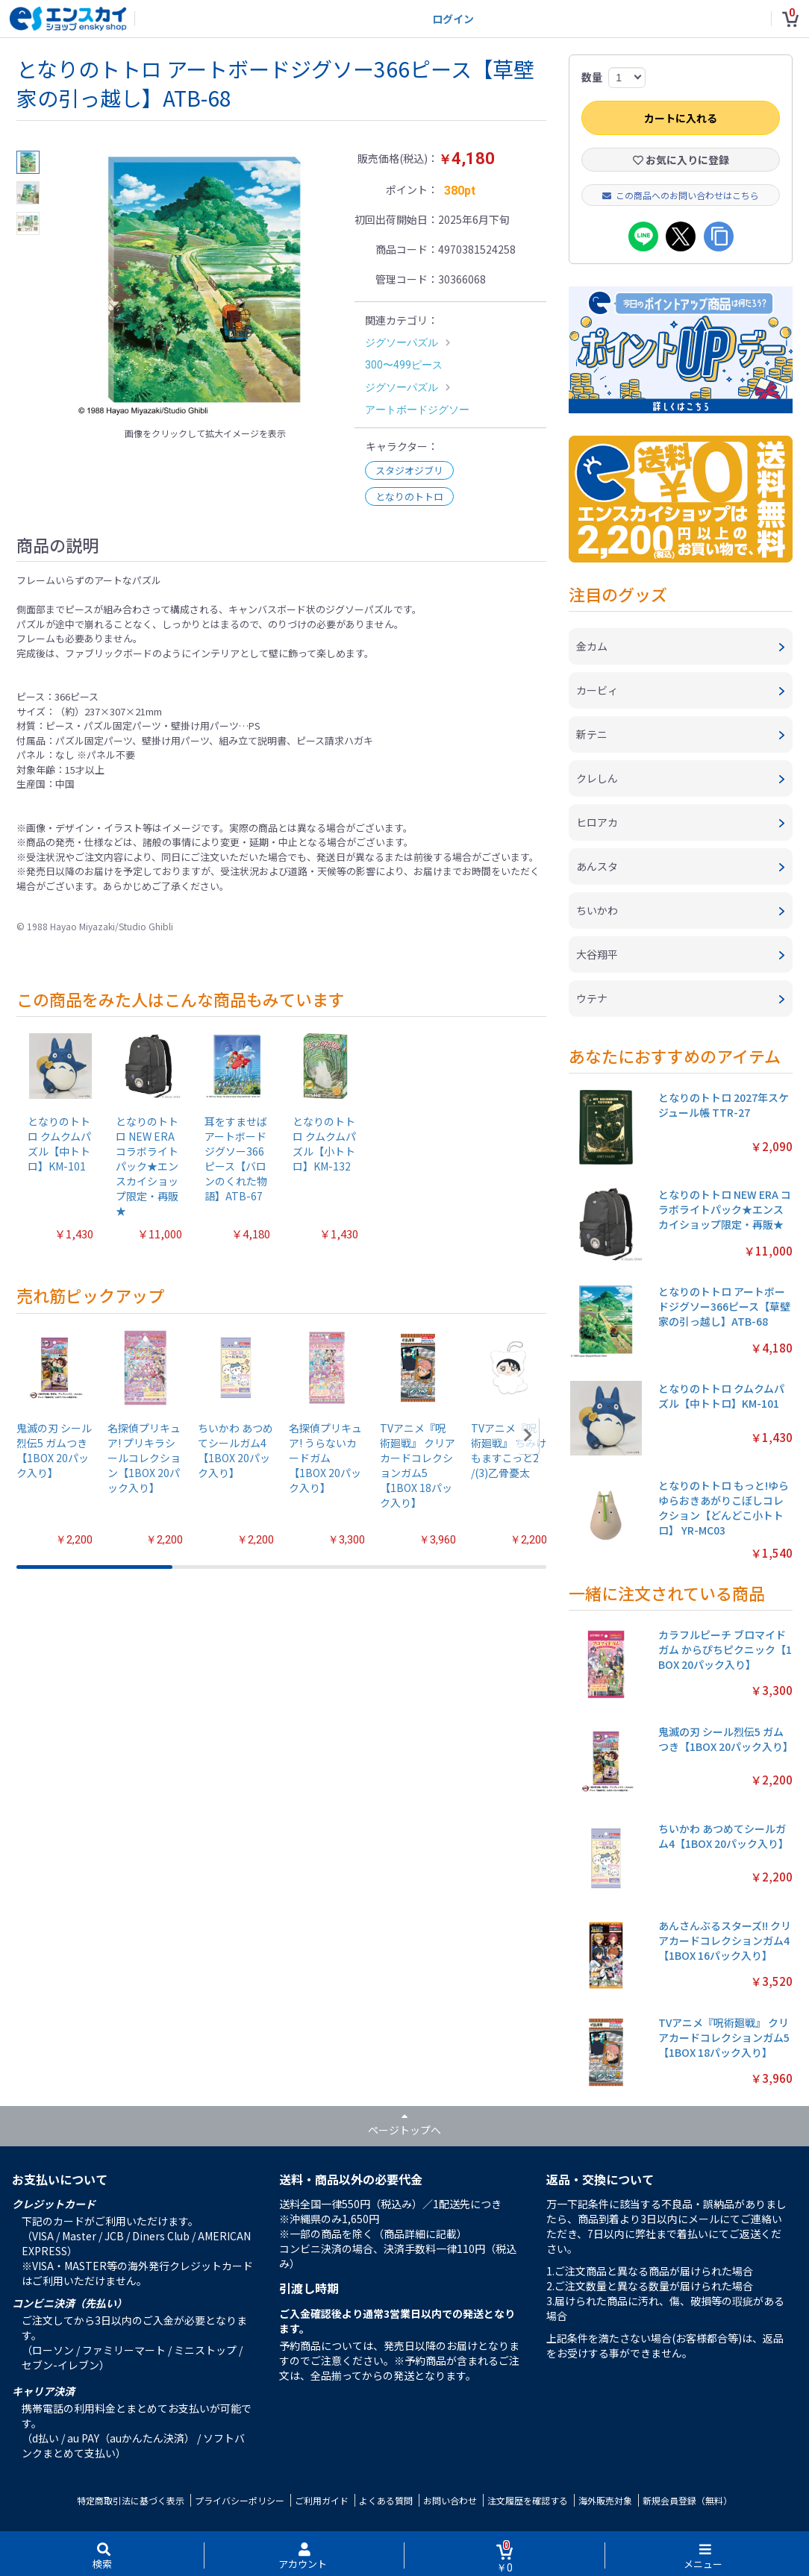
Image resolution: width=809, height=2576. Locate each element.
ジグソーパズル (401, 342)
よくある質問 (386, 2500)
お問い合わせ (450, 2500)
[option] (205, 285)
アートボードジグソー (417, 410)
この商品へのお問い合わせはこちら (680, 195)
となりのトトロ (409, 496)
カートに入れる (680, 117)
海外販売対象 (605, 2500)
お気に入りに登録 (681, 159)
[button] (528, 1435)
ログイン (453, 18)
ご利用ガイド (322, 2500)
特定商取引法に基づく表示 (130, 2500)
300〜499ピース (404, 365)
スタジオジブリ (409, 470)
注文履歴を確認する (527, 2500)
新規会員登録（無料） (687, 2500)
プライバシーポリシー (239, 2500)
